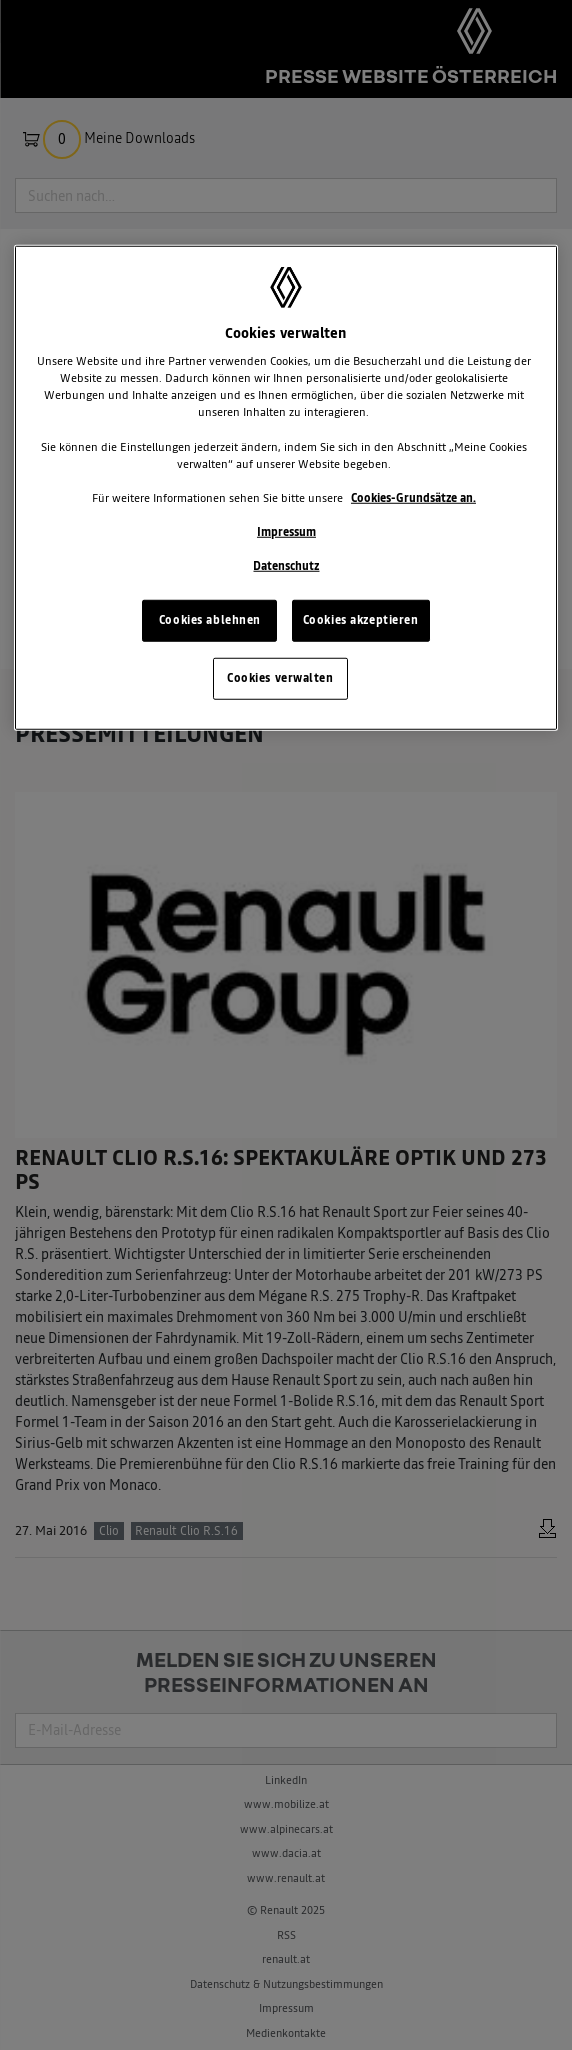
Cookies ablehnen (210, 620)
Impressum (286, 532)
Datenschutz (286, 566)
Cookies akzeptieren (361, 620)
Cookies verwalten (280, 678)
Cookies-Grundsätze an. (413, 498)
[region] (285, 487)
